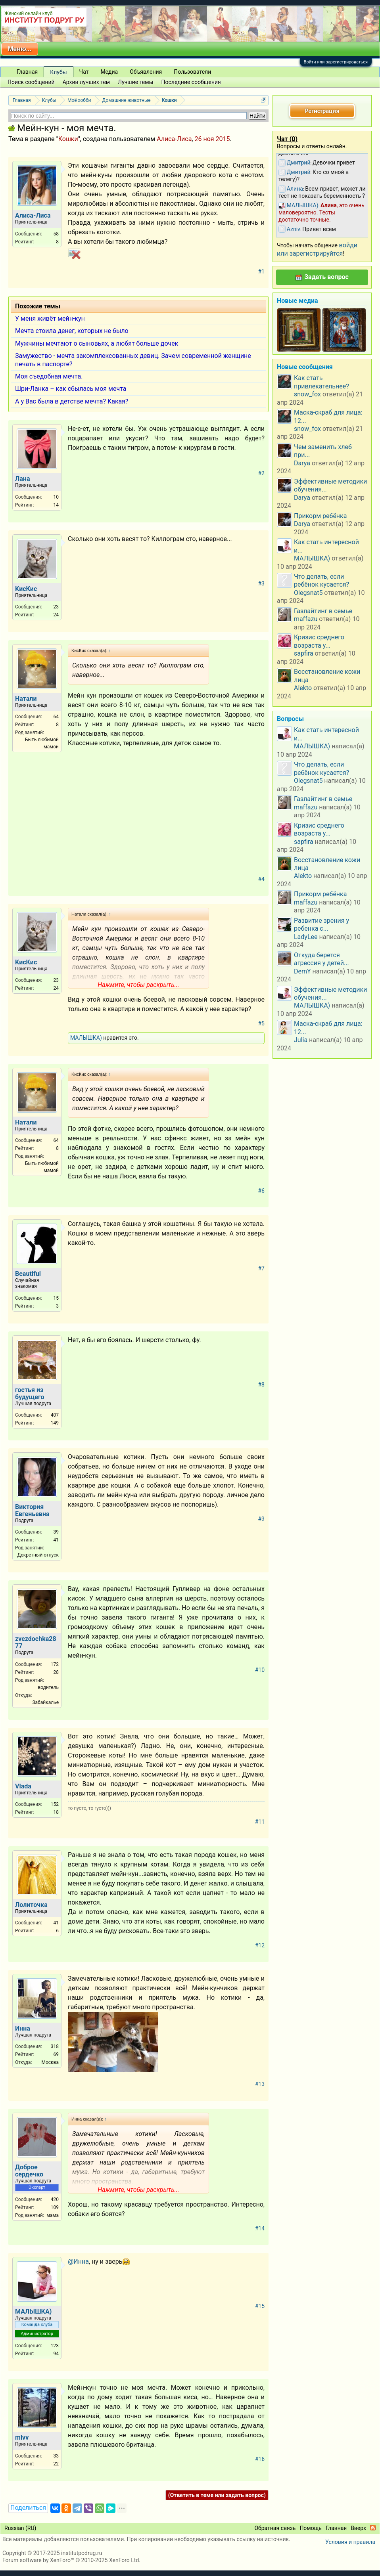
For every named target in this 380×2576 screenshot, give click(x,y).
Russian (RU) (20, 2528)
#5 (261, 1023)
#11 (260, 1822)
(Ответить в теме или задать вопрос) (217, 2495)
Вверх (358, 2528)
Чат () (287, 139)
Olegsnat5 (308, 593)
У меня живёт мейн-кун (50, 318)
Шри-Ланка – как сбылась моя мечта (70, 388)
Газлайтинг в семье (323, 611)
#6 (261, 1191)
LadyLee (306, 937)
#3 (261, 583)
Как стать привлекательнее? (321, 382)
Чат (84, 72)
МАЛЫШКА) (86, 1038)
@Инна (78, 2261)
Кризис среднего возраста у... (319, 641)
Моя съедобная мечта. (49, 376)
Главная (27, 72)
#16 (260, 2459)
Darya (302, 463)
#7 (261, 1268)
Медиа (109, 72)
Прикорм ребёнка (320, 516)
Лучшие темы (135, 82)
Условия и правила (350, 2542)
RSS (373, 2527)
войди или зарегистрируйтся (317, 249)
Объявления (146, 72)
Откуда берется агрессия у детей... (321, 959)
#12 (260, 1945)
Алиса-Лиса (174, 139)
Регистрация (322, 111)
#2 (261, 473)
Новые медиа (297, 300)
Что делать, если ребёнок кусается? (321, 580)
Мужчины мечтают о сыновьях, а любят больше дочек (96, 343)
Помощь (310, 2528)
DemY (302, 971)
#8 (261, 1384)
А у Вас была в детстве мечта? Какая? (72, 401)
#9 (261, 1519)
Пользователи (192, 72)
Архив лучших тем (86, 82)
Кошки (68, 139)
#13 (260, 2084)
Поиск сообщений (31, 82)
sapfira (303, 653)
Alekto (303, 688)
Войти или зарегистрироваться (336, 62)
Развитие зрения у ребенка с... (321, 924)
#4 (261, 879)
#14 (260, 2228)
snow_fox (307, 394)
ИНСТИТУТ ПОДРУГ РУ (44, 20)
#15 (260, 2306)
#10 (260, 1670)
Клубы (58, 72)
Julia (300, 1040)
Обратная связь (275, 2528)
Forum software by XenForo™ (71, 2560)
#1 (261, 271)
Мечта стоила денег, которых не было (72, 331)
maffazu (305, 619)
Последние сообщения (191, 82)
